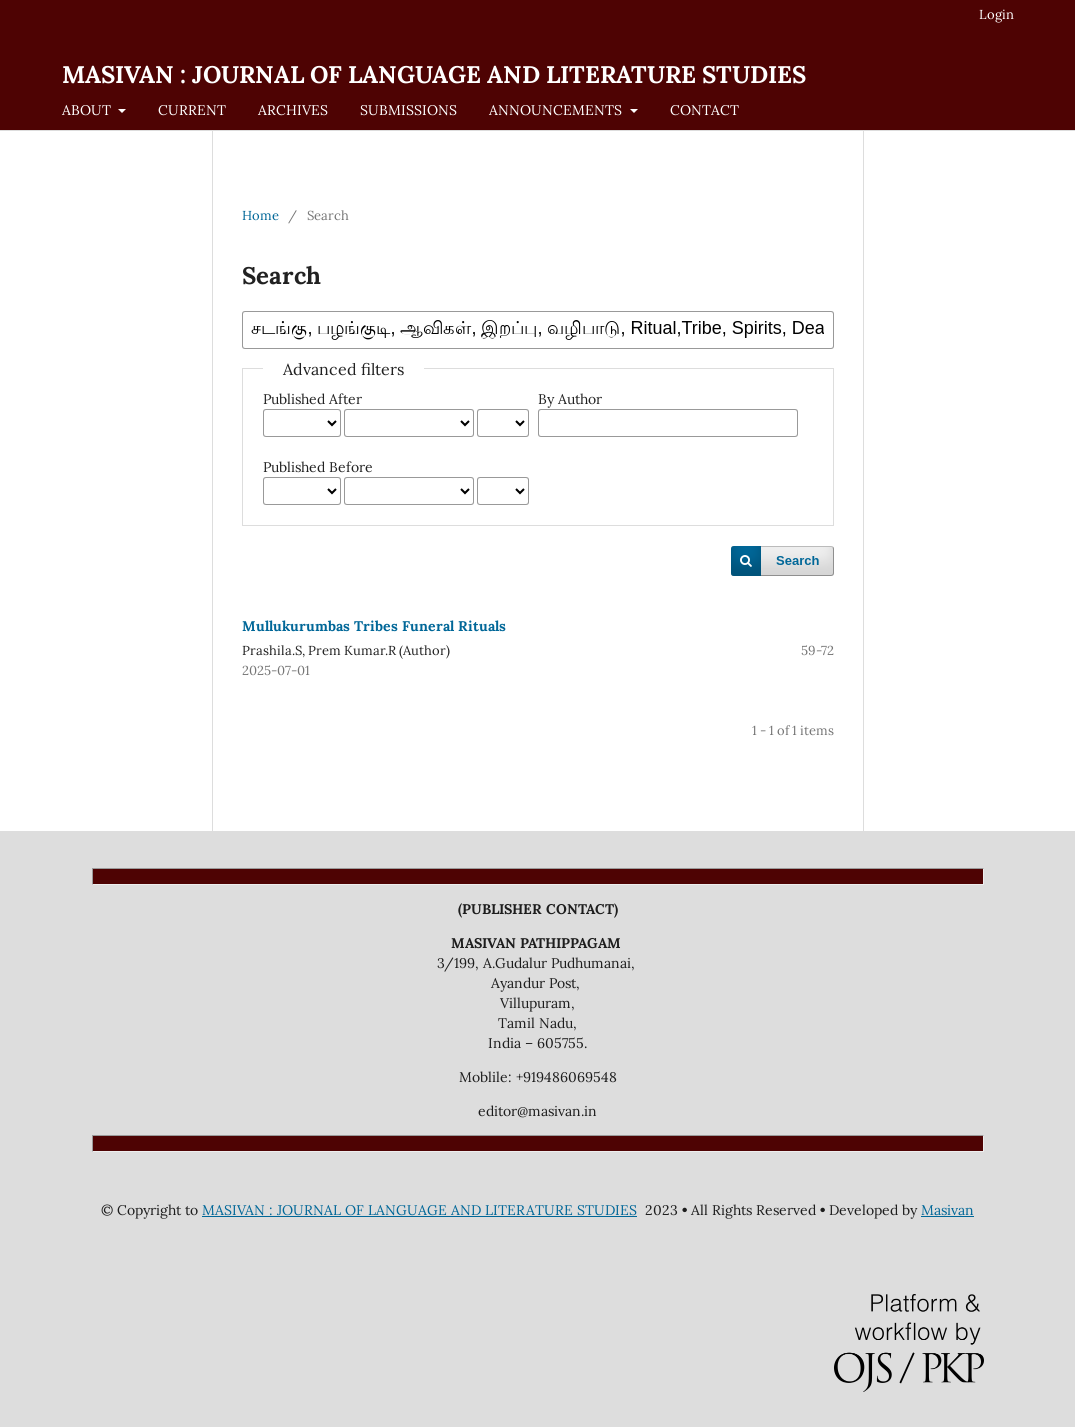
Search (797, 560)
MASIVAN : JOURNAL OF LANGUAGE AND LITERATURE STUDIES (434, 74)
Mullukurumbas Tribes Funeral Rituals (374, 626)
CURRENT (192, 110)
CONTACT (704, 110)
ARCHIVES (293, 110)
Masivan (947, 1210)
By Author (570, 399)
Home (260, 215)
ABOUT (88, 110)
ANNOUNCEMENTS (557, 110)
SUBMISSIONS (408, 110)
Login (996, 14)
